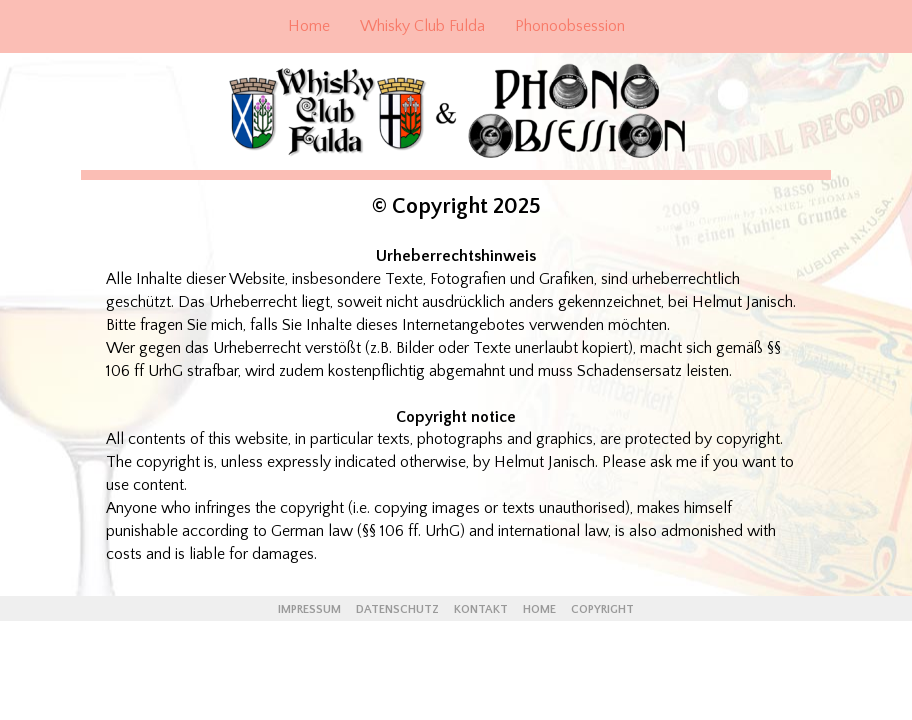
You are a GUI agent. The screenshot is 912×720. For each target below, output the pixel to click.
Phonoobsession (570, 26)
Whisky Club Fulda (422, 26)
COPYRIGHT (602, 609)
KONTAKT (481, 609)
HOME (539, 609)
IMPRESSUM (311, 609)
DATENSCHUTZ (399, 609)
